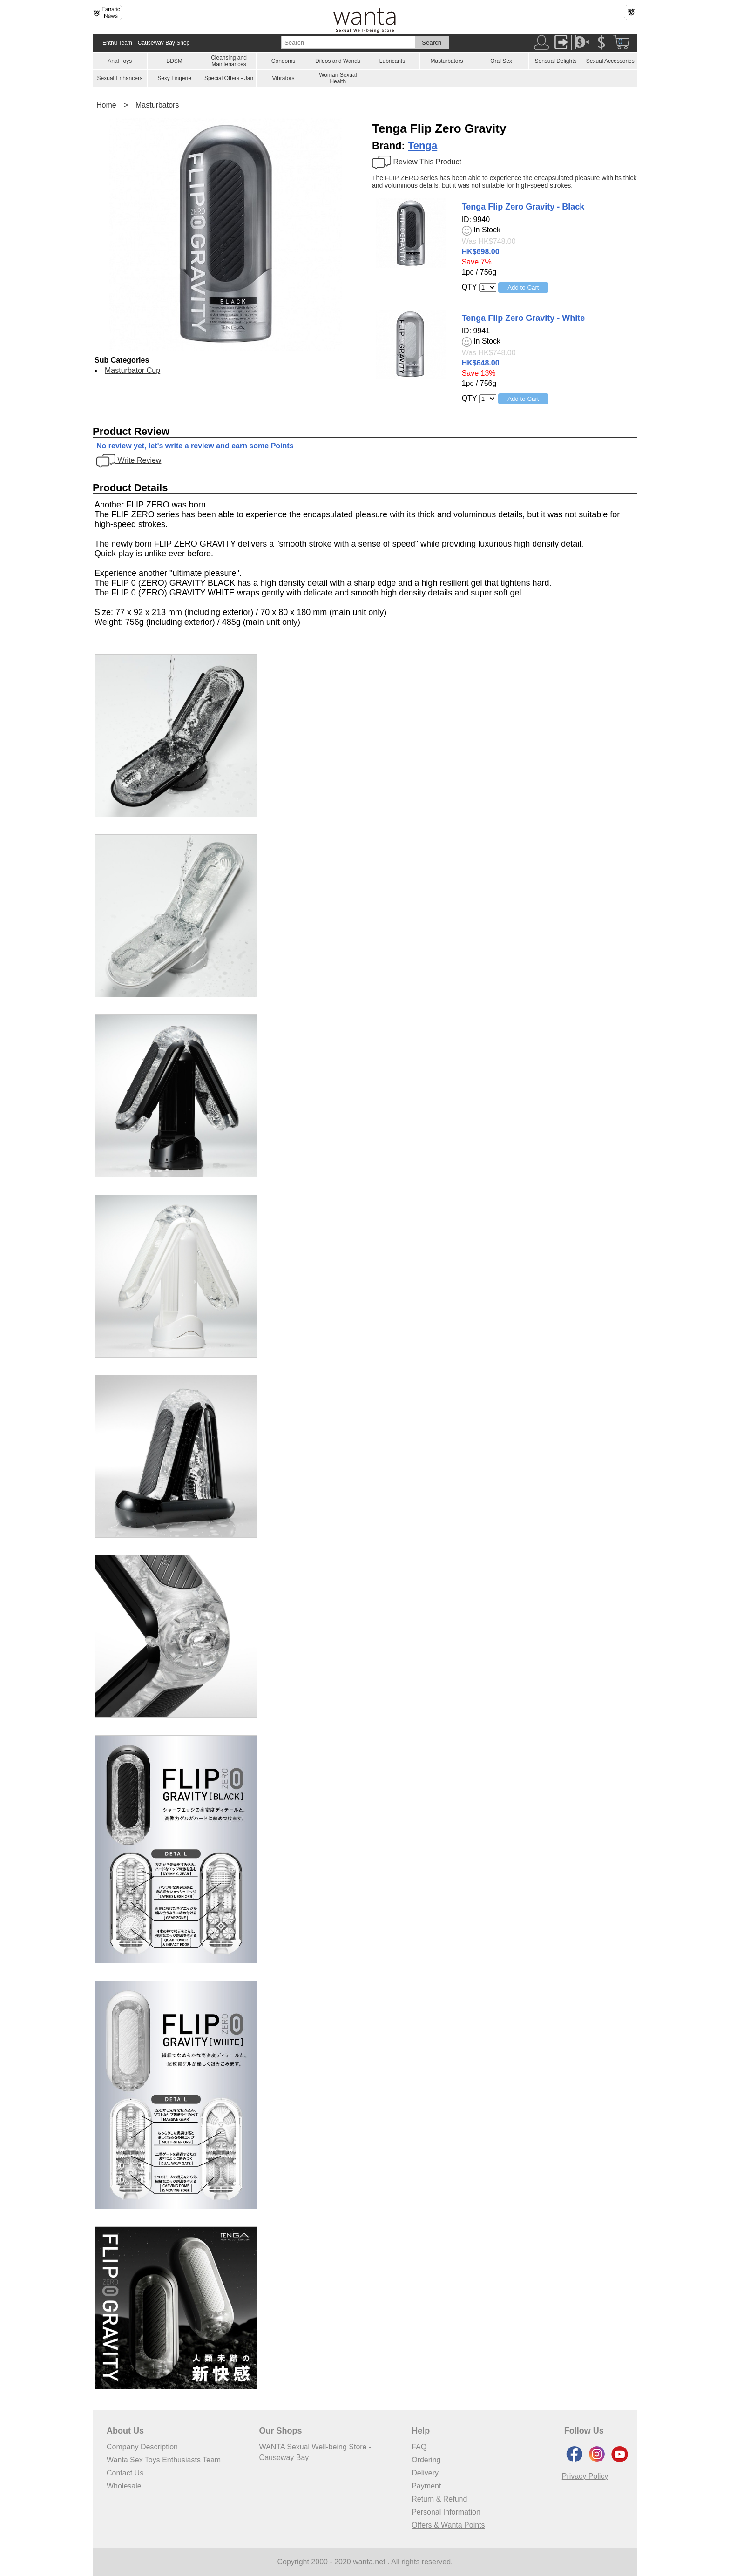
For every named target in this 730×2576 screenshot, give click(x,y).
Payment (426, 2486)
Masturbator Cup (132, 370)
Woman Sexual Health (338, 78)
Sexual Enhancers (119, 78)
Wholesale (124, 2486)
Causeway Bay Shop (163, 43)
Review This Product (416, 162)
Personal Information (446, 2512)
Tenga (422, 145)
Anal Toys (120, 61)
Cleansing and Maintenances (229, 61)
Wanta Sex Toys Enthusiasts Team (164, 2460)
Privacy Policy (585, 2476)
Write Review (128, 460)
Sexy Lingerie (174, 78)
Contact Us (125, 2473)
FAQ (419, 2447)
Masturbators (446, 61)
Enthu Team (117, 43)
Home (106, 105)
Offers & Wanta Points (448, 2525)
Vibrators (283, 78)
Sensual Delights (555, 61)
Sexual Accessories (610, 61)
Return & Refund (439, 2499)
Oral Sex (501, 61)
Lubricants (392, 61)
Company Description (142, 2447)
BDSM (174, 61)
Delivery (425, 2473)
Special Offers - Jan (228, 78)
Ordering (426, 2460)
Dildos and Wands (337, 61)
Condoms (283, 61)
